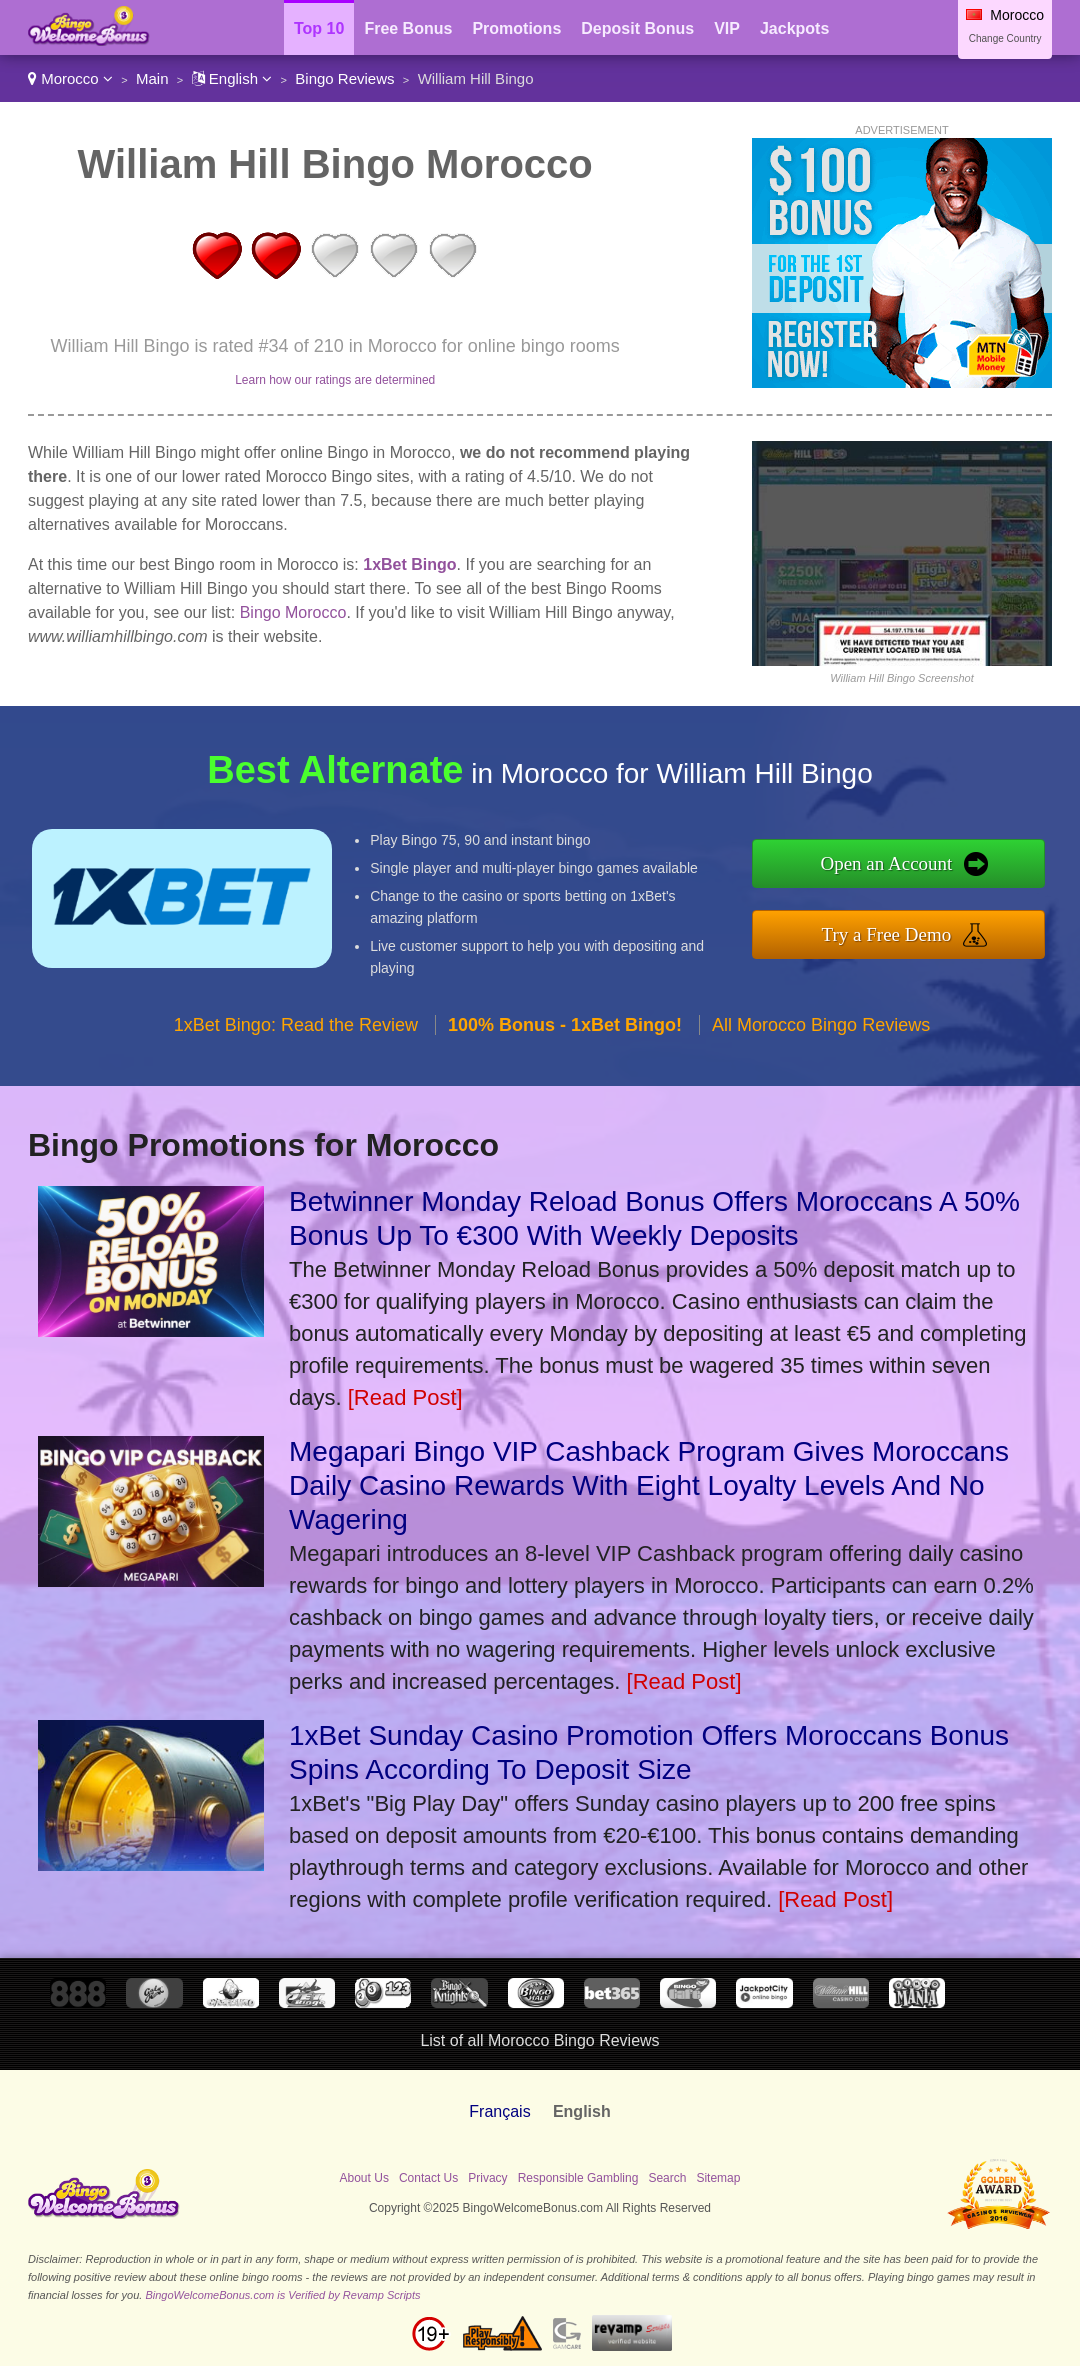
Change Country (1005, 38)
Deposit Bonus (637, 28)
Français (499, 2111)
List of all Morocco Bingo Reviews (539, 2040)
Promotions (516, 28)
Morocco (70, 78)
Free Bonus (408, 28)
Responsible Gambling (578, 2178)
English (232, 78)
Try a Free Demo (887, 934)
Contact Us (428, 2178)
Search (667, 2178)
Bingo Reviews (344, 78)
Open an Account (886, 863)
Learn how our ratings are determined (335, 380)
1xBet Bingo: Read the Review (296, 1025)
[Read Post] (405, 1397)
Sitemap (718, 2178)
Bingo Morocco (293, 612)
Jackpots (794, 28)
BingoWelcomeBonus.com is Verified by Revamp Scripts (282, 2295)
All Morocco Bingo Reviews (821, 1025)
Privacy (487, 2178)
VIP (727, 28)
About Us (364, 2178)
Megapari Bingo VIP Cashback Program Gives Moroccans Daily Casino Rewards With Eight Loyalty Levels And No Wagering (649, 1485)
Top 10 (319, 28)
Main (152, 78)
